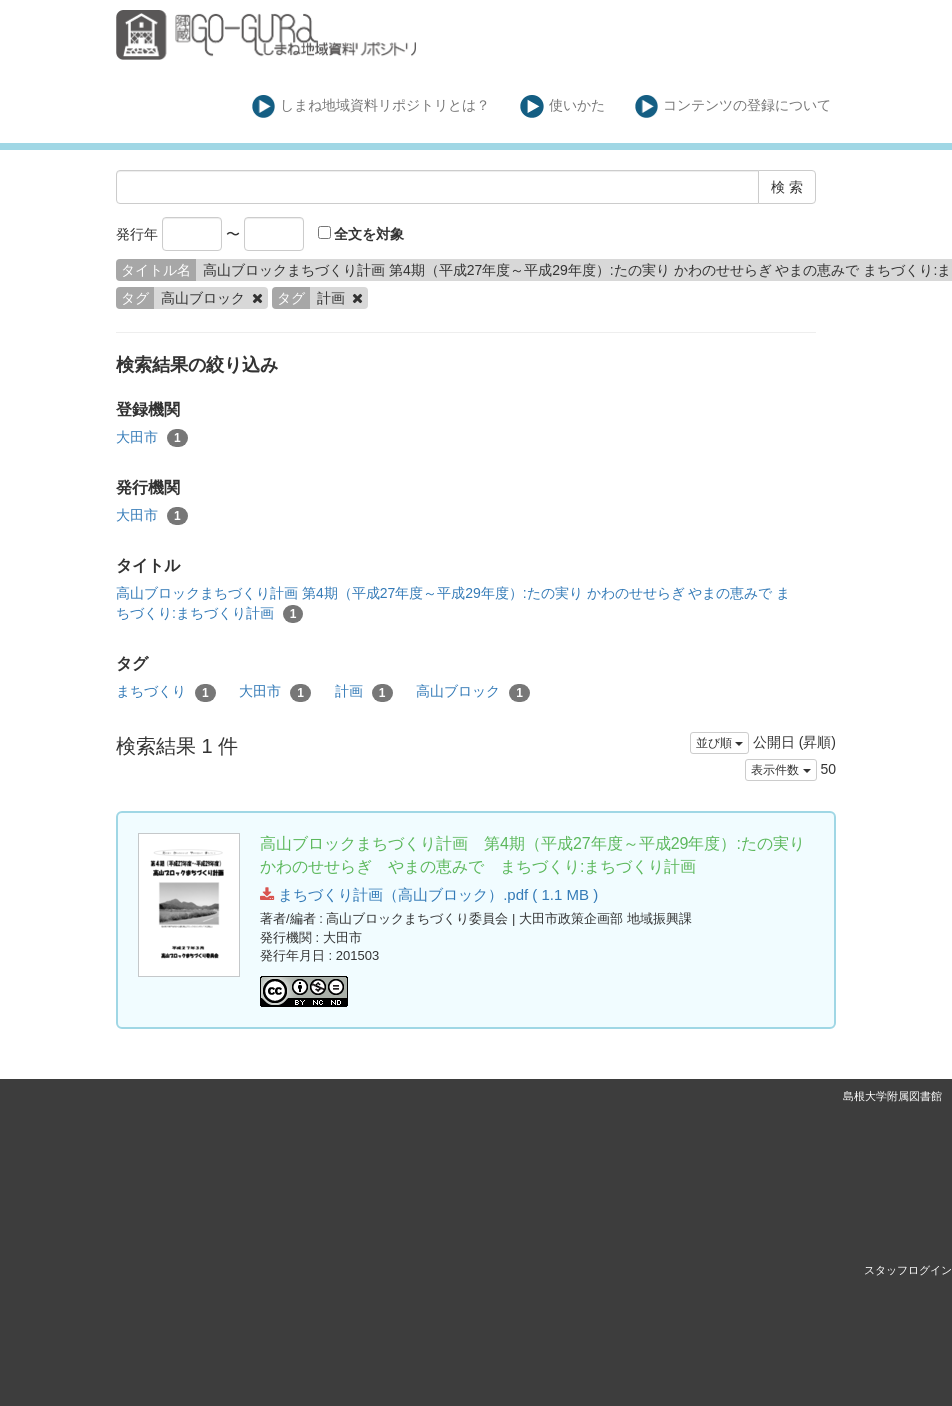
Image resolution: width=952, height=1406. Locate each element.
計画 (364, 692)
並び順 (719, 743)
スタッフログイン (908, 1270)
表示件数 (780, 770)
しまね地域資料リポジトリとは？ (371, 106)
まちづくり (166, 692)
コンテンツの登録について (733, 106)
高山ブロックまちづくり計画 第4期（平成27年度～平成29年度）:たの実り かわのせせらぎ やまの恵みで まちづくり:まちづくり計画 (453, 604)
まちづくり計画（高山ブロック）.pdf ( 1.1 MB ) (429, 894)
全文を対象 (361, 234)
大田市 (152, 438)
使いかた (562, 106)
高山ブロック (473, 692)
